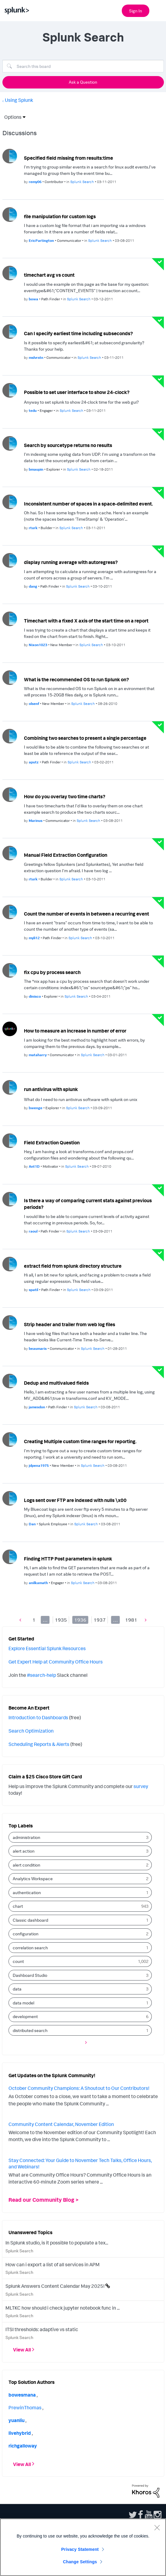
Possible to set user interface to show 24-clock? (77, 392)
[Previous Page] (21, 1619)
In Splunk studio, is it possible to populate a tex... (56, 2243)
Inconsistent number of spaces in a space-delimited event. (88, 504)
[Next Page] (144, 1619)
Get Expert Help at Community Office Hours (55, 1662)
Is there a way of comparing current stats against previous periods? (88, 1203)
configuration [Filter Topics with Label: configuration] (25, 1933)
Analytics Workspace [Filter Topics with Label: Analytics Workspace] (33, 1878)
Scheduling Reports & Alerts (38, 1744)
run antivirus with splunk (51, 1089)
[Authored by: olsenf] (34, 703)
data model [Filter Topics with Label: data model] (23, 2002)
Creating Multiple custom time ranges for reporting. (80, 1441)
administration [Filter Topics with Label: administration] (26, 1837)
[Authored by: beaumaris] (38, 1348)
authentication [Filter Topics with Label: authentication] (27, 1892)
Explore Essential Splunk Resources (47, 1648)
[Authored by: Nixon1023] (38, 644)
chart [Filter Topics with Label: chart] (18, 1906)
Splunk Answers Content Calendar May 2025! (55, 2286)
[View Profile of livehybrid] (19, 2433)
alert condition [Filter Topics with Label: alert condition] (26, 1864)
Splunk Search (19, 2250)
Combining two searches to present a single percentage (85, 738)
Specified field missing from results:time (68, 158)
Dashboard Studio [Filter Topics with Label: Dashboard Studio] (30, 1975)
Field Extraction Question (52, 1143)
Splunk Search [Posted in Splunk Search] (82, 181)
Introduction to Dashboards (38, 1717)
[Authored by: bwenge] (36, 1108)
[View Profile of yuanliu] (16, 2420)
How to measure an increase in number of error (75, 1031)
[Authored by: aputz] (34, 762)
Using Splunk (19, 100)
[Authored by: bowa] (34, 299)
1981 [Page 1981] (131, 1620)
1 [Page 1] (33, 1620)
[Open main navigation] (157, 10)
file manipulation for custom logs (60, 216)
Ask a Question (83, 82)
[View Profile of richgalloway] (22, 2446)
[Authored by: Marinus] (36, 820)
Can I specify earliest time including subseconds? (78, 333)
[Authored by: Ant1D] (35, 1166)
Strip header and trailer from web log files (69, 1324)
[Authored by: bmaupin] (36, 469)
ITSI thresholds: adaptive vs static (41, 2329)
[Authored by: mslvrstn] (36, 357)
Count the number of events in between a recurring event (86, 914)
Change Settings (80, 2561)
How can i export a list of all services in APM (52, 2264)
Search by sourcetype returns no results (68, 445)
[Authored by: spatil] (34, 1289)
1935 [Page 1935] (61, 1620)
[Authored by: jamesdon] (37, 1407)
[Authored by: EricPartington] (42, 240)
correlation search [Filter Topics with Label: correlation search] (30, 1947)
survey (141, 1786)
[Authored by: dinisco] (35, 996)
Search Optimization (31, 1731)
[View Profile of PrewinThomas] (25, 2407)
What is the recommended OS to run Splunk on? (76, 679)
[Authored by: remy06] (35, 181)
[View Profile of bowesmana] (22, 2395)
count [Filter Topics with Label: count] (18, 1961)
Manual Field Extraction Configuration (65, 855)
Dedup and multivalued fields (56, 1383)
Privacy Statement (80, 2549)
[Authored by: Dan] (33, 1524)
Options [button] (11, 117)
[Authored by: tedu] (33, 410)
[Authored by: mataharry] (38, 1055)
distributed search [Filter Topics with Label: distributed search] (30, 2030)
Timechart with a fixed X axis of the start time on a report (86, 621)
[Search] (83, 66)
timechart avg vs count (49, 275)
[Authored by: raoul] (33, 1231)
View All (22, 2350)
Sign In (135, 10)
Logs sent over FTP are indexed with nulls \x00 (75, 1500)
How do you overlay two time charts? (64, 796)
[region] (83, 2547)
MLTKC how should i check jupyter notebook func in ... (62, 2308)
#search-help (41, 1675)
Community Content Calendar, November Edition (61, 2124)
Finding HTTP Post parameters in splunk (68, 1559)
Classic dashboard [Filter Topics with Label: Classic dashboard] (30, 1920)
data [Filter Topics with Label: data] (17, 1988)
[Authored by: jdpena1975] (39, 1465)
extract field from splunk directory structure (72, 1266)
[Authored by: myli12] (35, 938)
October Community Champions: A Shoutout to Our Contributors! (78, 2088)
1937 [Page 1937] (100, 1620)
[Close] (157, 2527)
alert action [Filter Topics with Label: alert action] (24, 1851)
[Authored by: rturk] (33, 528)
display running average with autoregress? (71, 562)
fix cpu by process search (52, 972)
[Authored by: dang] (33, 586)
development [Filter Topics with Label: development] (25, 2016)
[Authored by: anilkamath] (39, 1582)
